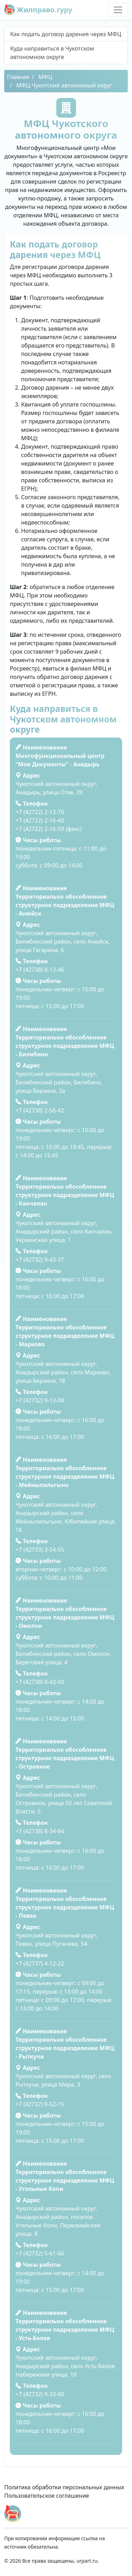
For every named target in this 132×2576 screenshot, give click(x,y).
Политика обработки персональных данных (64, 2487)
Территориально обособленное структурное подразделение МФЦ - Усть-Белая (64, 2329)
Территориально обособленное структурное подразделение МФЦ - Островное (64, 1758)
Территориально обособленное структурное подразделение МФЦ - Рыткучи (64, 2048)
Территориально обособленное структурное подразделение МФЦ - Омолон (64, 1617)
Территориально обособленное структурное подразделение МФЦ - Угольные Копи (64, 2180)
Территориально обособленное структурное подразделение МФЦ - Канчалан (64, 1195)
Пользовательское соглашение (46, 2495)
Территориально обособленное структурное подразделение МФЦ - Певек (64, 1907)
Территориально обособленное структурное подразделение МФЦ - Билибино (64, 1045)
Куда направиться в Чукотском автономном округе (52, 53)
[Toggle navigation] (118, 10)
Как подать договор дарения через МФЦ (65, 34)
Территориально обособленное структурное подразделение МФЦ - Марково (64, 1335)
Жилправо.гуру (38, 10)
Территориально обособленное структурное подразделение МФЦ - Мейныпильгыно (64, 1476)
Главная (18, 77)
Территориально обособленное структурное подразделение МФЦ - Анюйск (64, 905)
